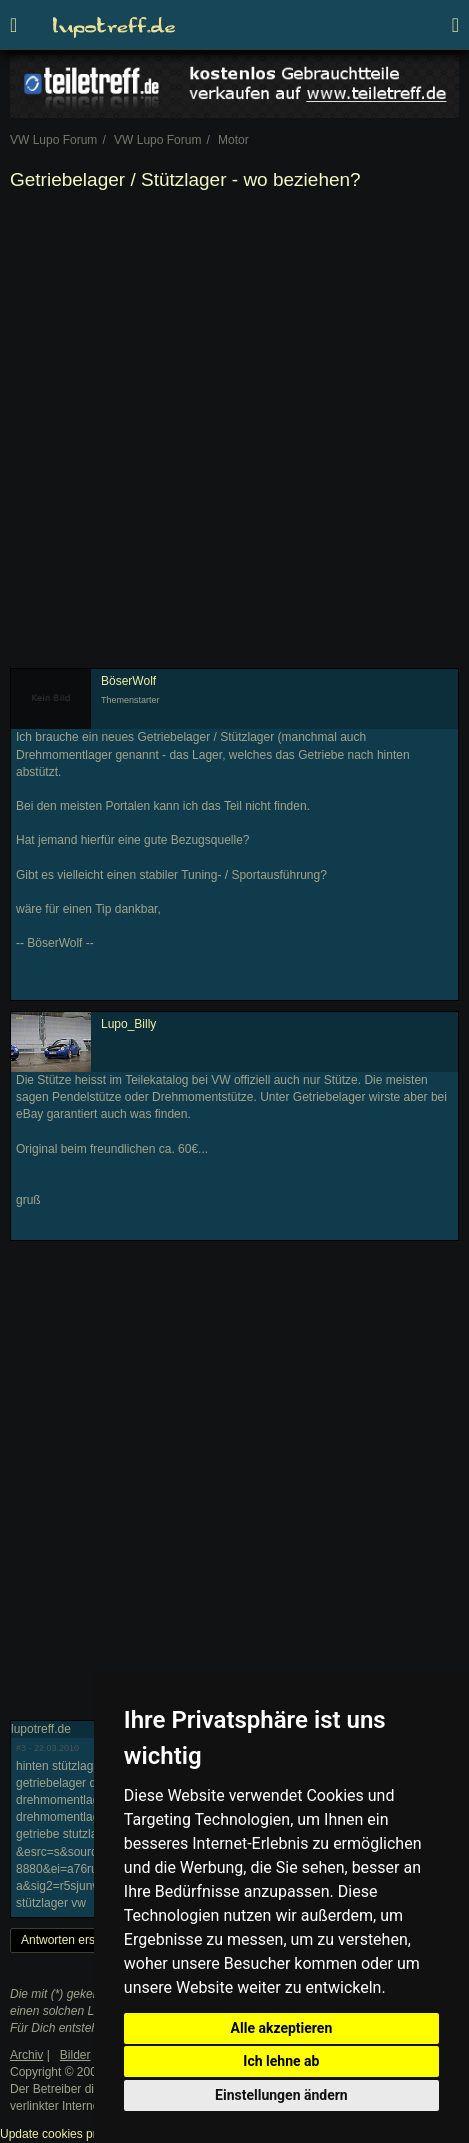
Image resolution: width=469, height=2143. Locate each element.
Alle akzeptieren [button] (282, 2028)
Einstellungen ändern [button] (281, 2095)
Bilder (75, 2055)
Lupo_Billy (128, 1024)
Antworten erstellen (72, 1940)
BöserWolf (128, 681)
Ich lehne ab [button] (281, 2061)
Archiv (26, 2055)
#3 (21, 1748)
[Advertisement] (234, 433)
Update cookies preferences (74, 2134)
